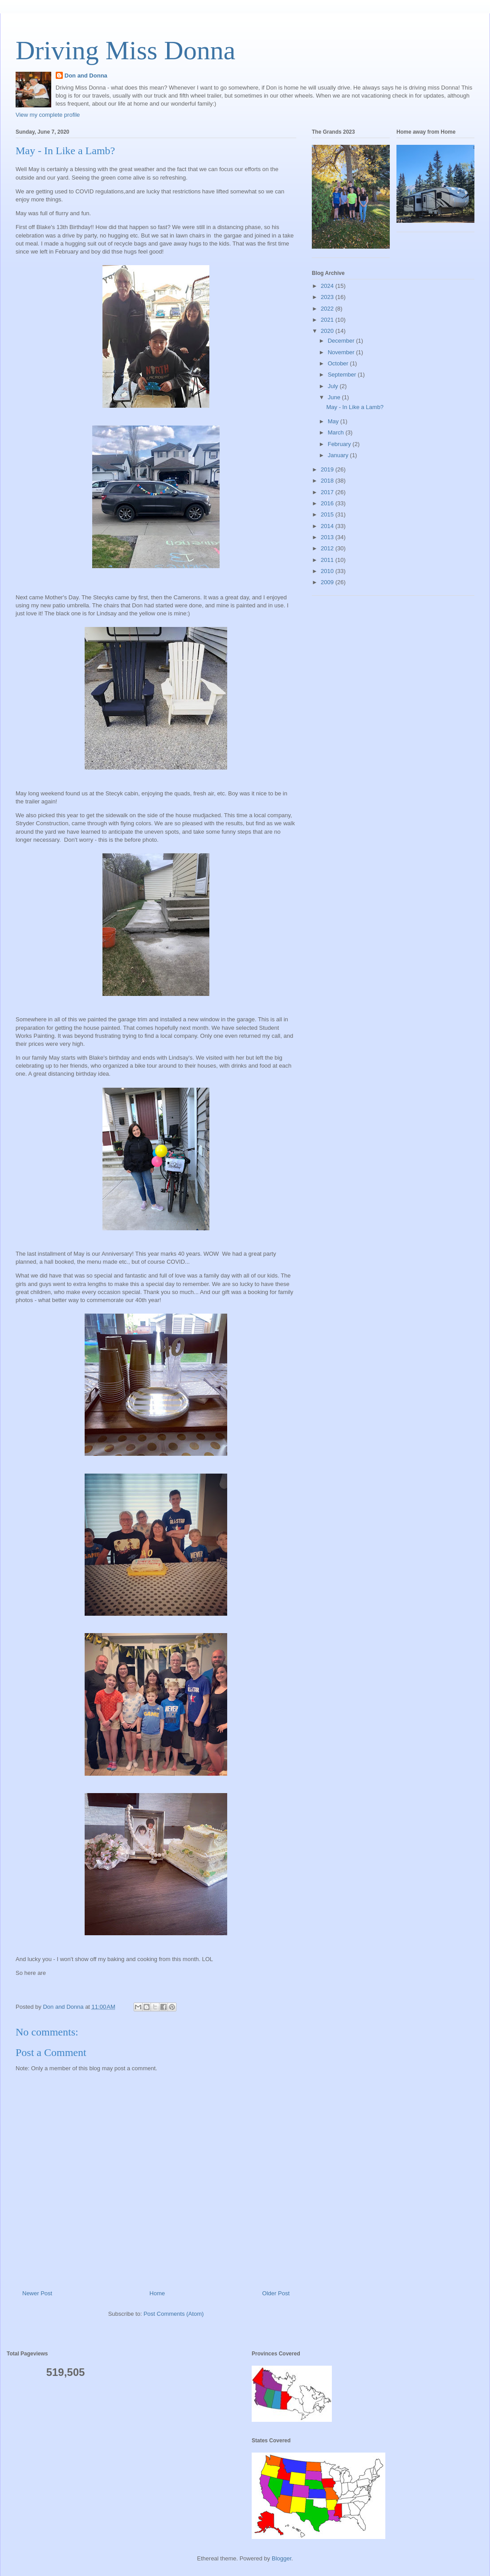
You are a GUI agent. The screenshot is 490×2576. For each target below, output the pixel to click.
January (339, 455)
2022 (328, 308)
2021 (328, 319)
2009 (328, 582)
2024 (328, 286)
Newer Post (37, 2293)
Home (157, 2293)
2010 (328, 571)
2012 (328, 548)
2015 (328, 514)
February (340, 444)
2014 (328, 526)
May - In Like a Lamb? (355, 407)
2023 (328, 297)
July (334, 386)
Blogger (281, 2558)
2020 (328, 331)
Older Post (276, 2293)
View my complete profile (48, 114)
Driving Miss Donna (125, 50)
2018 (328, 480)
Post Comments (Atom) (173, 2313)
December (342, 340)
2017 (328, 492)
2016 (328, 503)
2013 (328, 537)
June (335, 397)
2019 (328, 469)
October (339, 363)
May (334, 421)
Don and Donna (86, 75)
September (343, 374)
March (337, 432)
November (342, 352)
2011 (328, 560)
